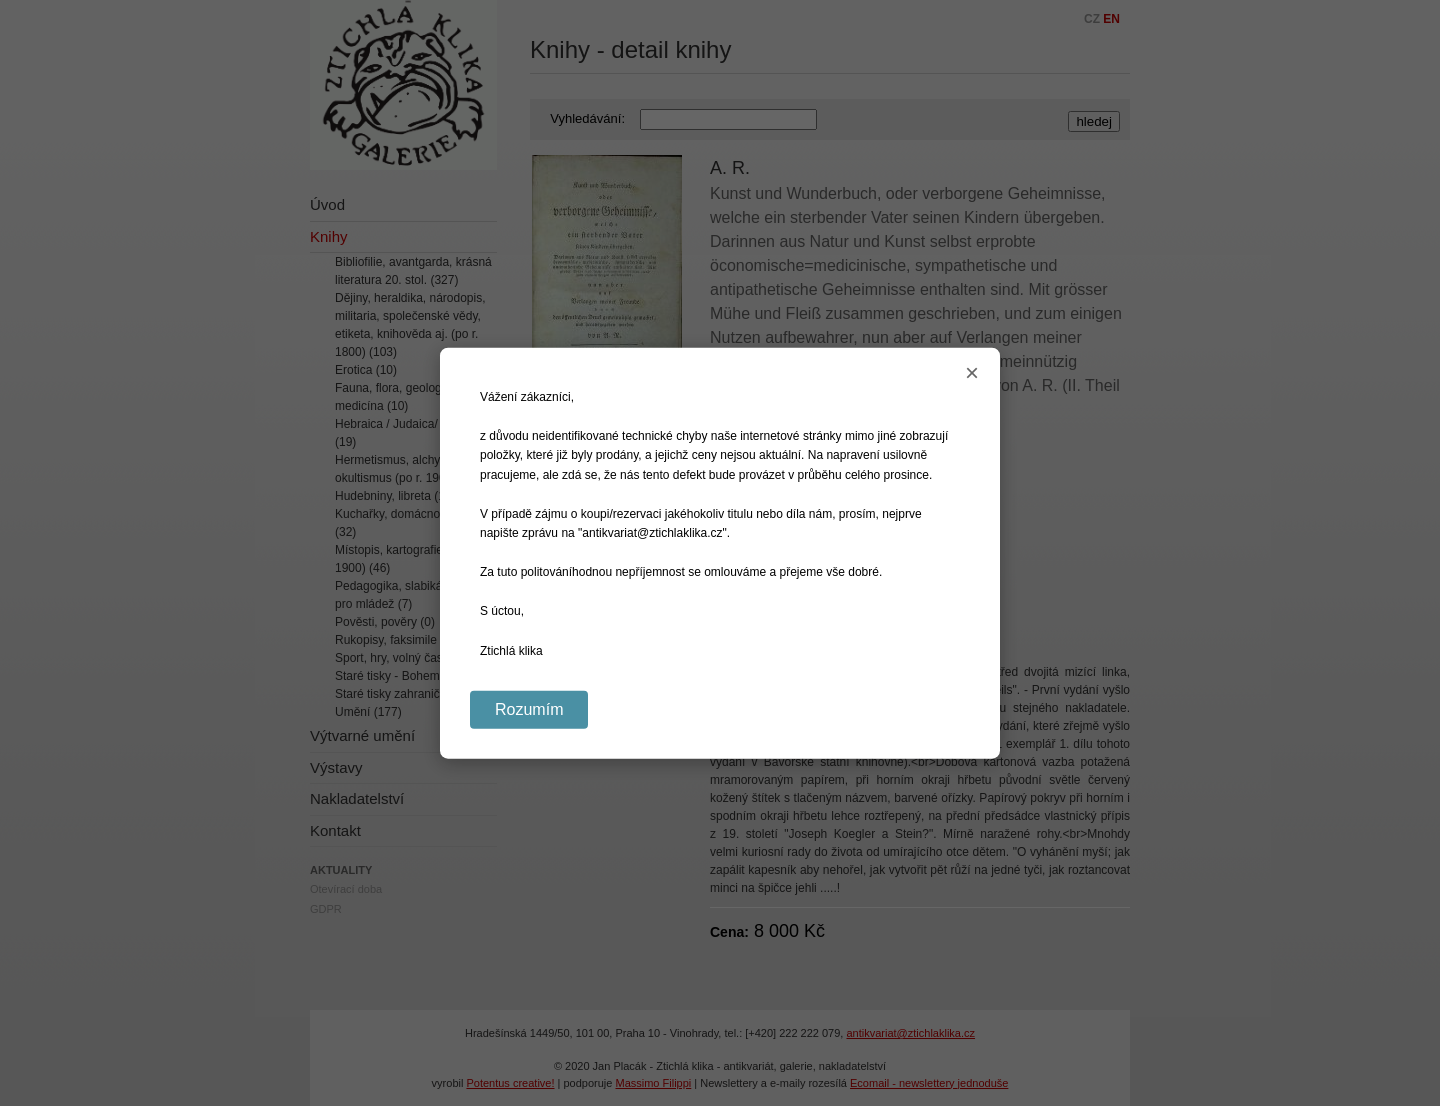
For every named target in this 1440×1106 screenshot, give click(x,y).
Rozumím (529, 708)
